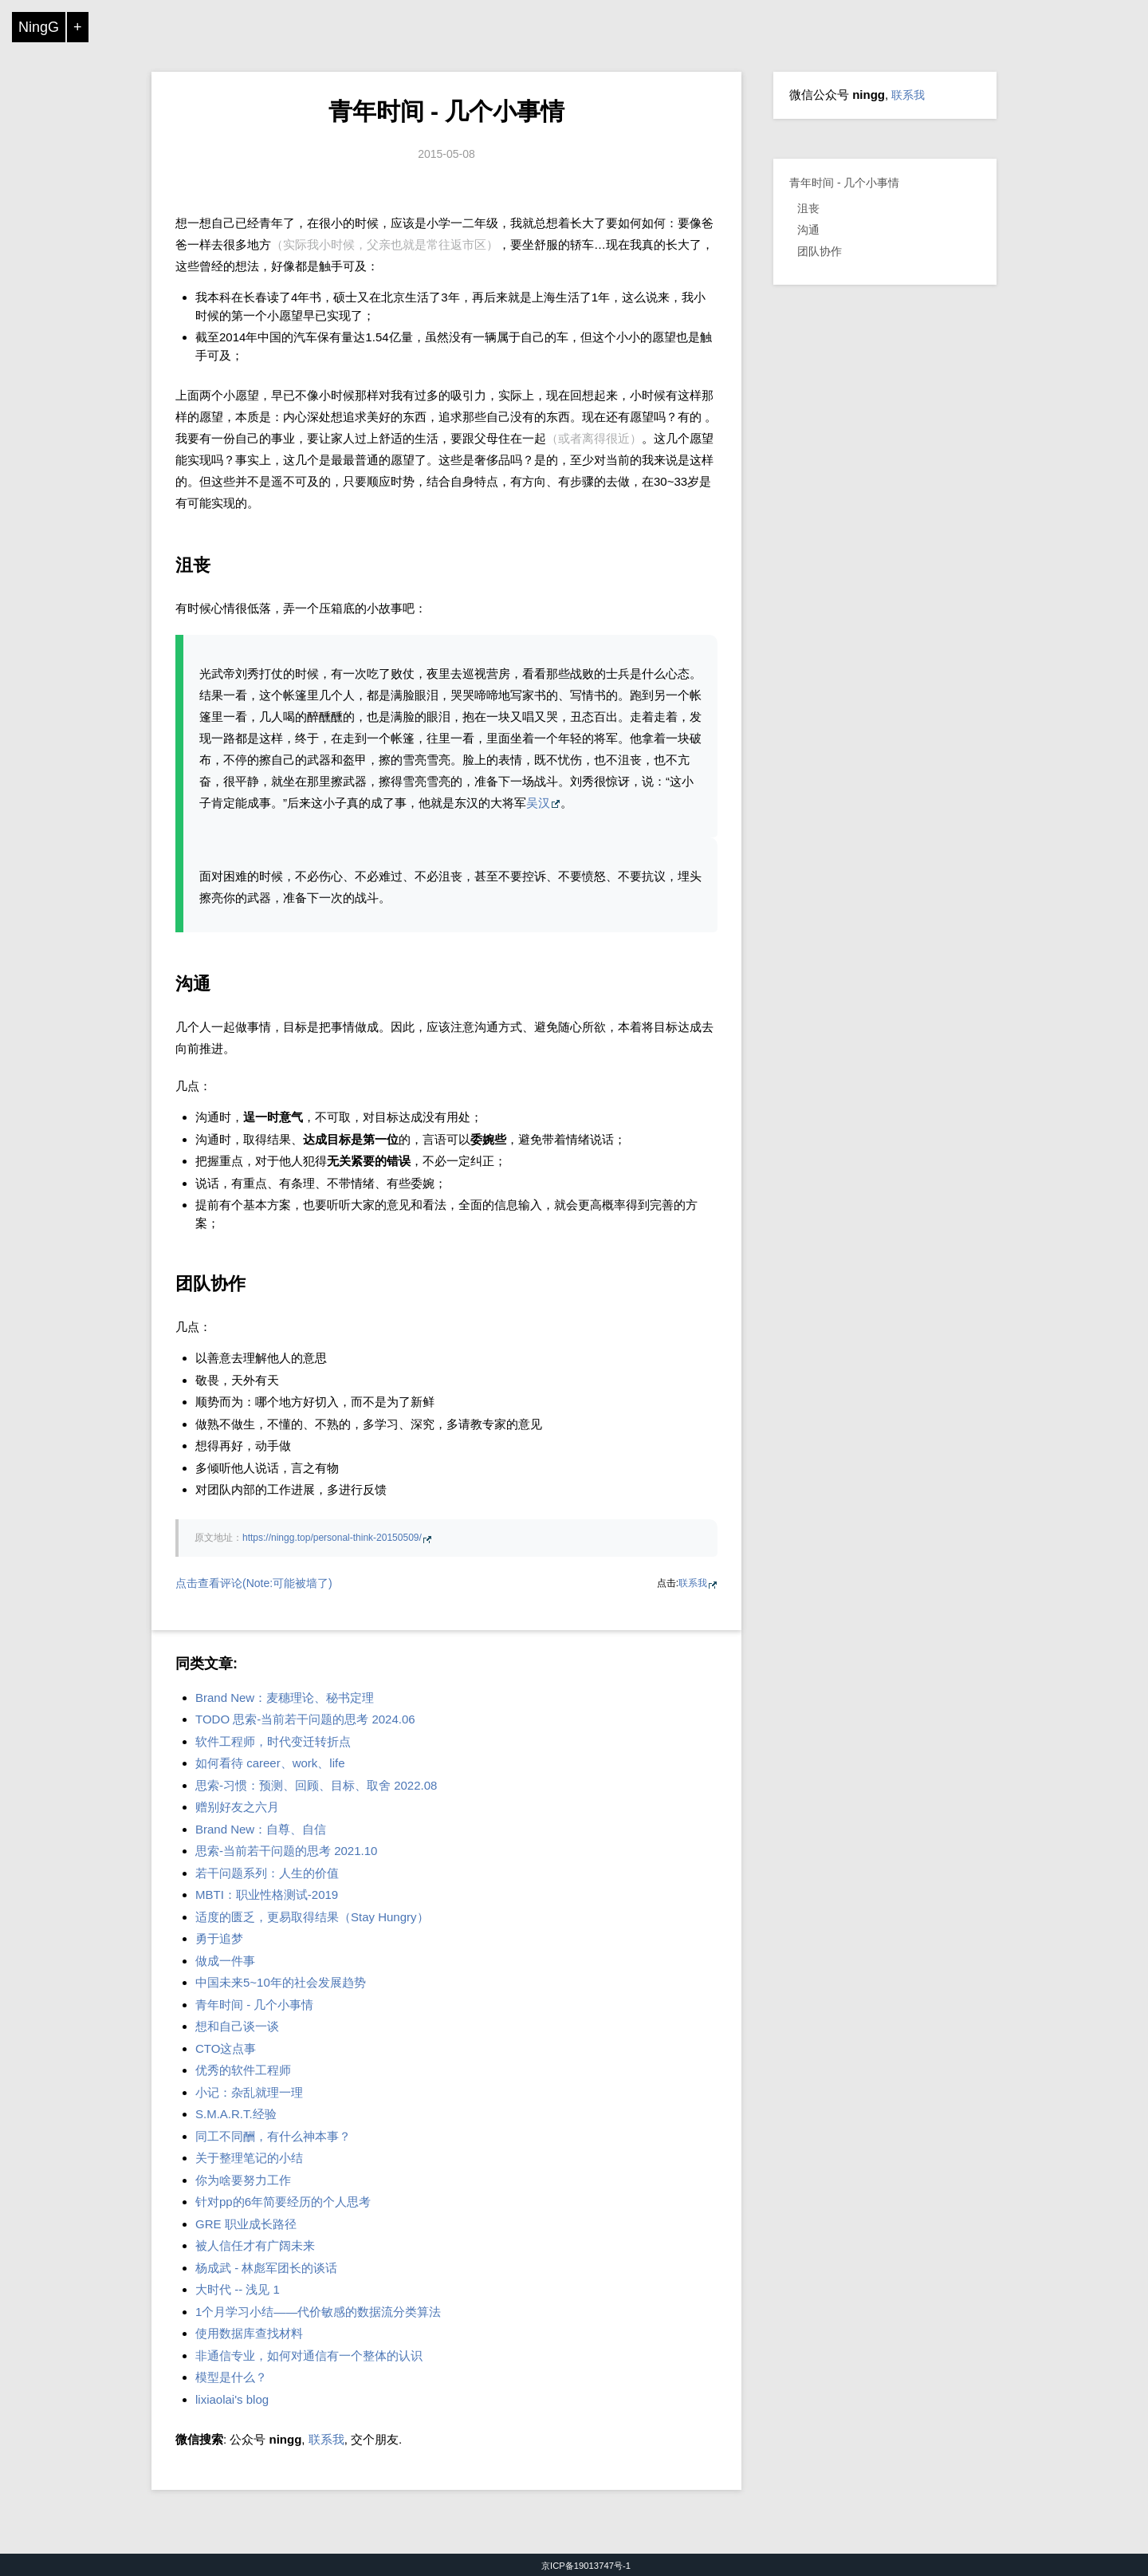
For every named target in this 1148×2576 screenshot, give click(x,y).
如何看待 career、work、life (270, 1763)
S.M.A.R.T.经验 (236, 2114)
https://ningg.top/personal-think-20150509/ (332, 1537)
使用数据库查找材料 (249, 2333)
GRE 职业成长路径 (246, 2224)
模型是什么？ (231, 2377)
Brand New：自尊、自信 (260, 1829)
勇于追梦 (219, 1938)
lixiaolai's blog (232, 2399)
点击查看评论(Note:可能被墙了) (253, 1583)
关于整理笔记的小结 (249, 2157)
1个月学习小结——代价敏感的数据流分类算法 (318, 2311)
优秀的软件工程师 (243, 2070)
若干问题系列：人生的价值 (267, 1873)
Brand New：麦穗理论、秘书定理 (284, 1697)
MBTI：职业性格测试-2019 (266, 1894)
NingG (38, 27)
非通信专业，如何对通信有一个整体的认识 (309, 2355)
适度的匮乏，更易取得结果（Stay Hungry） (312, 1917)
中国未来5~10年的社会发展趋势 (280, 1982)
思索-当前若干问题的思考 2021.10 (286, 1850)
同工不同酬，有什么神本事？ (273, 2136)
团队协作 (819, 251)
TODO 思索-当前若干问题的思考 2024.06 (305, 1719)
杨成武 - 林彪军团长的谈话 (266, 2268)
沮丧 (808, 208)
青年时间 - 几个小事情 (446, 111)
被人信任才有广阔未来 (255, 2245)
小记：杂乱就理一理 (249, 2092)
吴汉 (538, 802)
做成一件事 (225, 1960)
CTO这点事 (225, 2048)
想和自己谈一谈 (237, 2026)
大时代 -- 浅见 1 (237, 2289)
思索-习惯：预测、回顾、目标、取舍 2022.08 (316, 1785)
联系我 (692, 1583)
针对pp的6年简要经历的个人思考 (283, 2201)
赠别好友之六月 (237, 1807)
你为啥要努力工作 (243, 2180)
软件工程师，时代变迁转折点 (273, 1741)
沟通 (808, 229)
